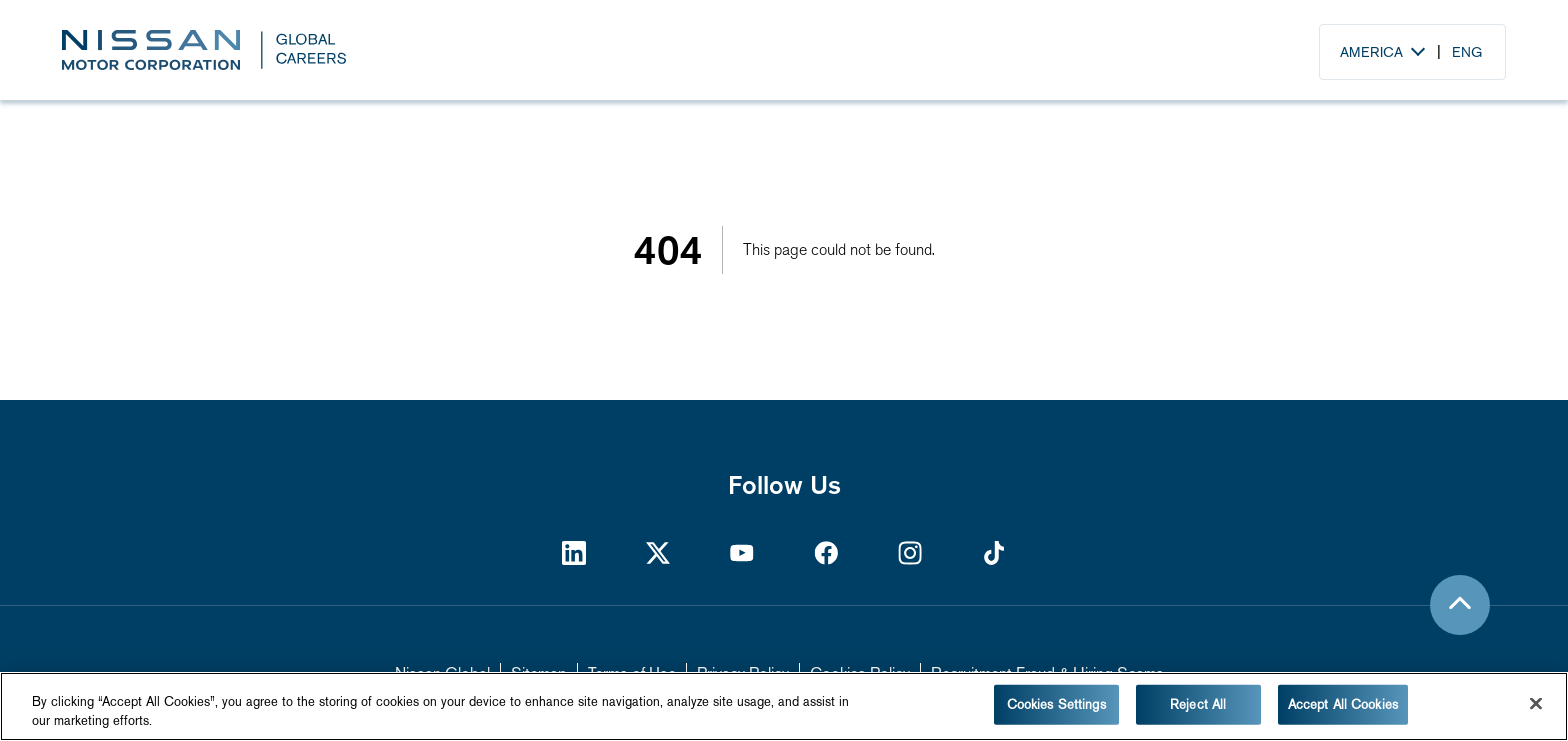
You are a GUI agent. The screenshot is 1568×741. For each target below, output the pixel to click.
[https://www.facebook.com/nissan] (826, 552)
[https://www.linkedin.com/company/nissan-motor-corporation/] (574, 552)
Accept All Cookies (1343, 704)
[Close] (1536, 704)
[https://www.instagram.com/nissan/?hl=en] (910, 552)
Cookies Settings (1056, 704)
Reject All (1198, 704)
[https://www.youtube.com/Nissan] (742, 552)
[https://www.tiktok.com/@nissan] (994, 552)
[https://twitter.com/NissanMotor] (658, 552)
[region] (784, 706)
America (1371, 52)
